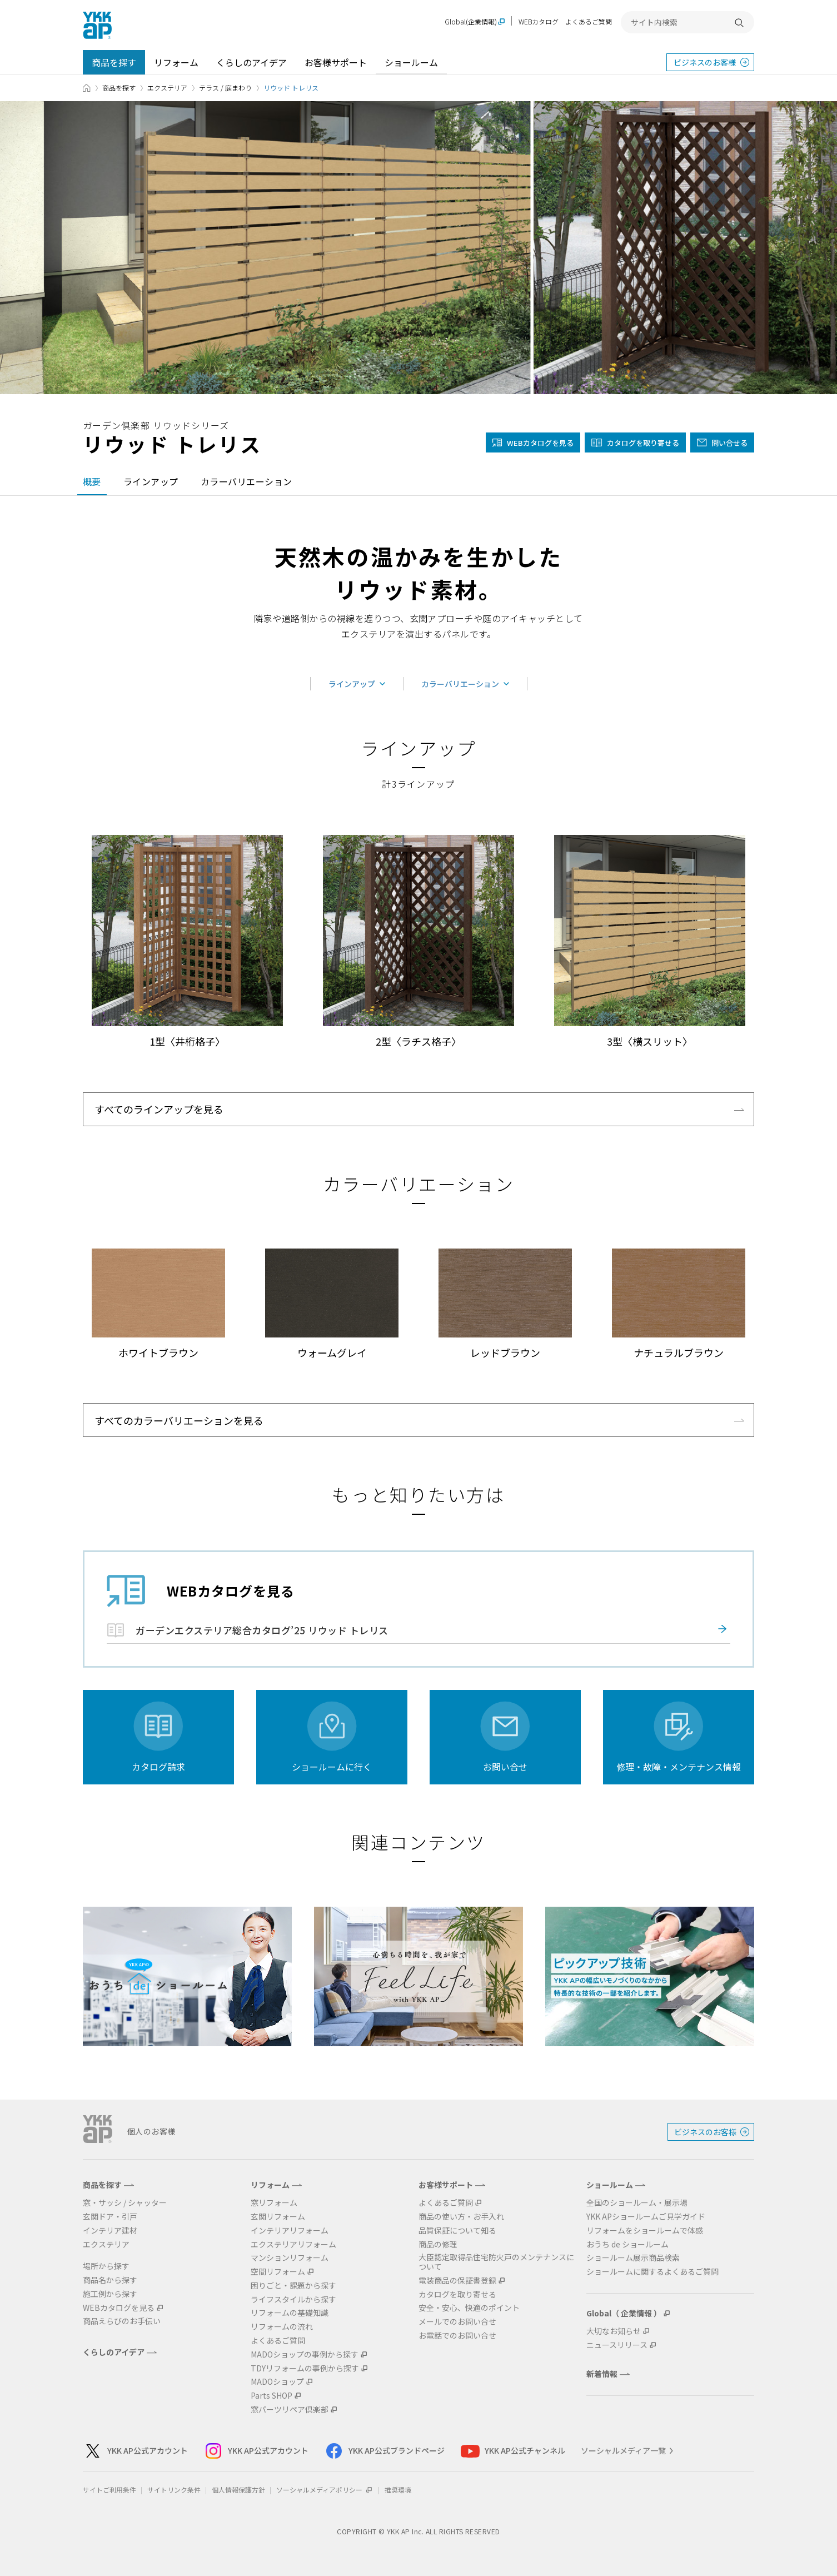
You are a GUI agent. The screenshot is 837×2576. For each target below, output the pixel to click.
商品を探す (114, 62)
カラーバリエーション (246, 481)
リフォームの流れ (282, 2326)
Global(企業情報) (471, 22)
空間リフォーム (278, 2271)
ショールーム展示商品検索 (633, 2257)
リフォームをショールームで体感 (644, 2230)
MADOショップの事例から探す (304, 2354)
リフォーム (176, 62)
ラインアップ (150, 481)
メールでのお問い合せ (457, 2321)
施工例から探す (110, 2294)
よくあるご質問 (588, 21)
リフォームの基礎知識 (289, 2313)
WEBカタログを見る (119, 2308)
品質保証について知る (457, 2230)
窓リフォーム (274, 2202)
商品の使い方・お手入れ (461, 2216)
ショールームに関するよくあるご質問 (652, 2271)
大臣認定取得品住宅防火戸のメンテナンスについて (496, 2261)
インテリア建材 (110, 2230)
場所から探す (106, 2266)
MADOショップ (277, 2381)
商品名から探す (110, 2280)
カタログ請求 (158, 1766)
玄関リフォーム (278, 2216)
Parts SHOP (271, 2395)
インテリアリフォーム (289, 2230)
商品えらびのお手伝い (122, 2321)
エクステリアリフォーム (293, 2244)
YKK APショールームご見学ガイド (645, 2216)
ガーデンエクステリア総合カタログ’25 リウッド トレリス (262, 1630)
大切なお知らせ (613, 2331)
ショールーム (411, 62)
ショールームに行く (332, 1766)
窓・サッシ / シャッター (125, 2202)
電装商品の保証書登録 (457, 2280)
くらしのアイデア (251, 62)
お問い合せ (505, 1766)
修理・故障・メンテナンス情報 (678, 1766)
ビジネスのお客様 (705, 62)
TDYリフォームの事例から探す (305, 2368)
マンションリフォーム (289, 2257)
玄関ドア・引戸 (110, 2216)
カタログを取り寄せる (643, 442)
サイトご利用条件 (109, 2489)
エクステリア (167, 87)
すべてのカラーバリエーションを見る (178, 1420)
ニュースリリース (616, 2345)
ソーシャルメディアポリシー (324, 2489)
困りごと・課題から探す (293, 2285)
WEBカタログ (539, 21)
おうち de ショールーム (627, 2244)
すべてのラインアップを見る (158, 1109)
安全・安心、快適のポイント (469, 2308)
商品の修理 (437, 2244)
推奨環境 (398, 2489)
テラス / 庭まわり (225, 87)
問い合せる (729, 442)
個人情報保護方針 (238, 2489)
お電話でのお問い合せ (457, 2335)
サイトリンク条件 (174, 2489)
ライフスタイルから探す (293, 2299)
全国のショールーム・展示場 (636, 2202)
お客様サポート (336, 62)
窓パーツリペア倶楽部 (289, 2409)
